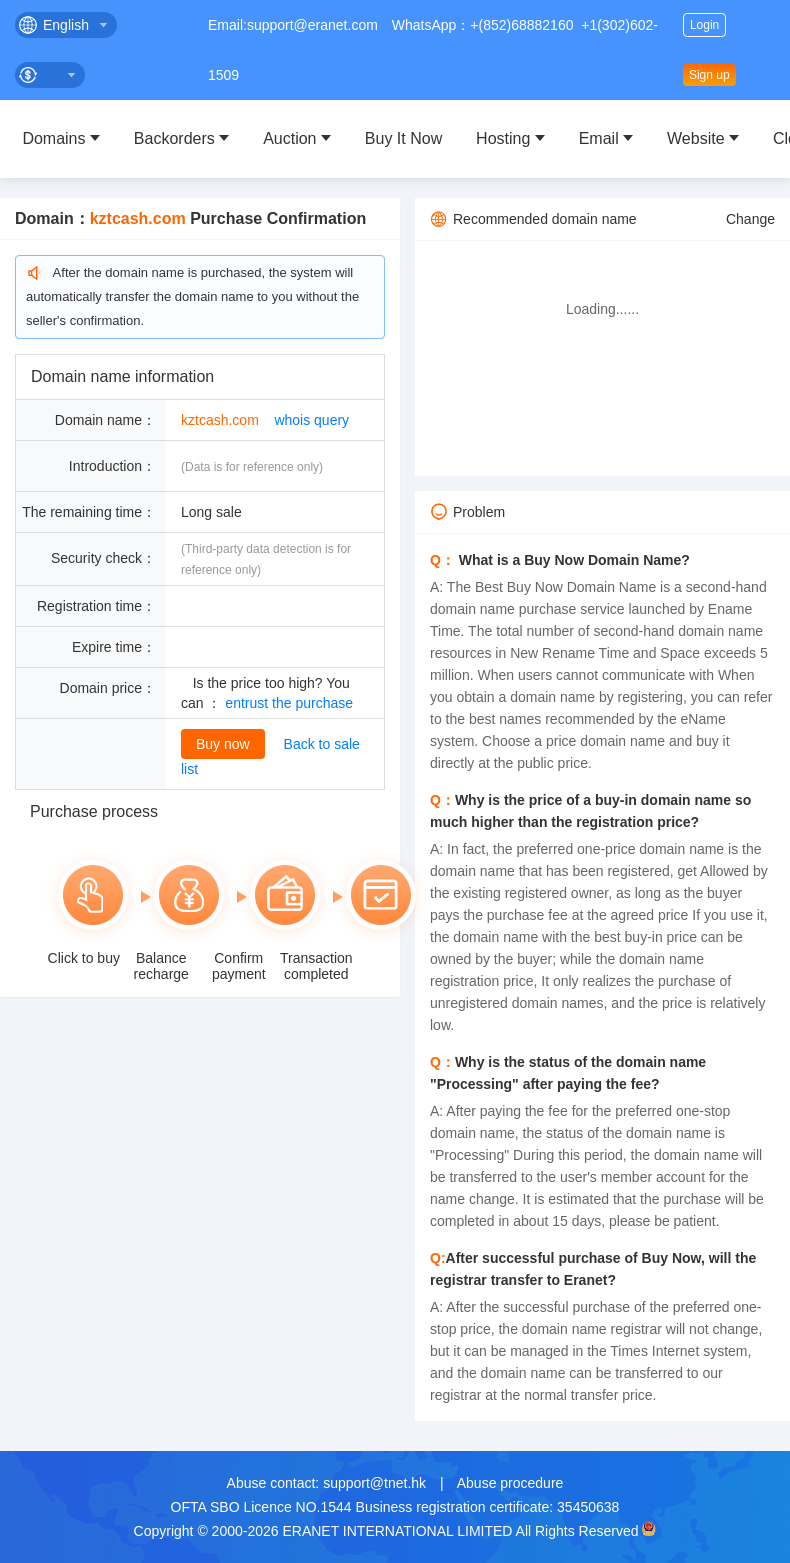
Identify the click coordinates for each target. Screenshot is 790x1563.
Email (599, 138)
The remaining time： (89, 512)
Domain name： (105, 420)
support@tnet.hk (374, 1483)
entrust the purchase (289, 703)
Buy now (223, 744)
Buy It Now (403, 138)
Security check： (103, 558)
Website (696, 138)
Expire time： (114, 647)
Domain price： (108, 688)
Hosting (503, 138)
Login (704, 25)
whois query (311, 420)
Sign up (709, 75)
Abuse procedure (510, 1483)
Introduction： (112, 466)
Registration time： (96, 606)
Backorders (174, 138)
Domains (53, 138)
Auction (289, 138)
